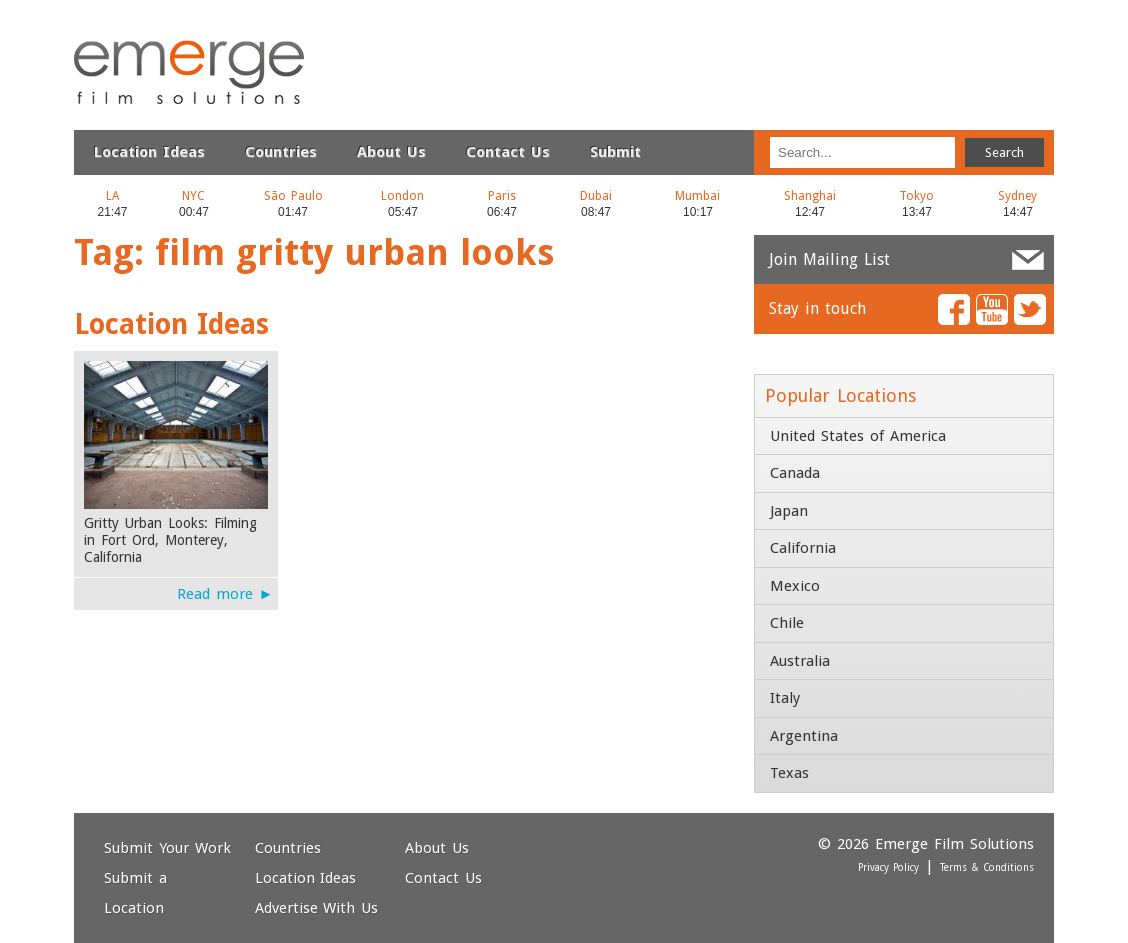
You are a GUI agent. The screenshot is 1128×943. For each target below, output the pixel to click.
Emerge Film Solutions (139, 39)
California (803, 548)
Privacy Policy (889, 867)
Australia (800, 661)
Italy (785, 698)
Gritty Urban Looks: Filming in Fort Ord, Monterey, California (170, 540)
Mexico (795, 586)
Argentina (804, 736)
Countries (281, 152)
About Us (391, 152)
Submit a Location (135, 893)
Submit (615, 152)
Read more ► (225, 594)
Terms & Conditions (987, 867)
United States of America (858, 436)
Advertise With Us (317, 908)
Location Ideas (149, 152)
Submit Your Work (167, 848)
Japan (789, 511)
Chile (787, 623)
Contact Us (508, 152)
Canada (795, 473)
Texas (789, 773)
